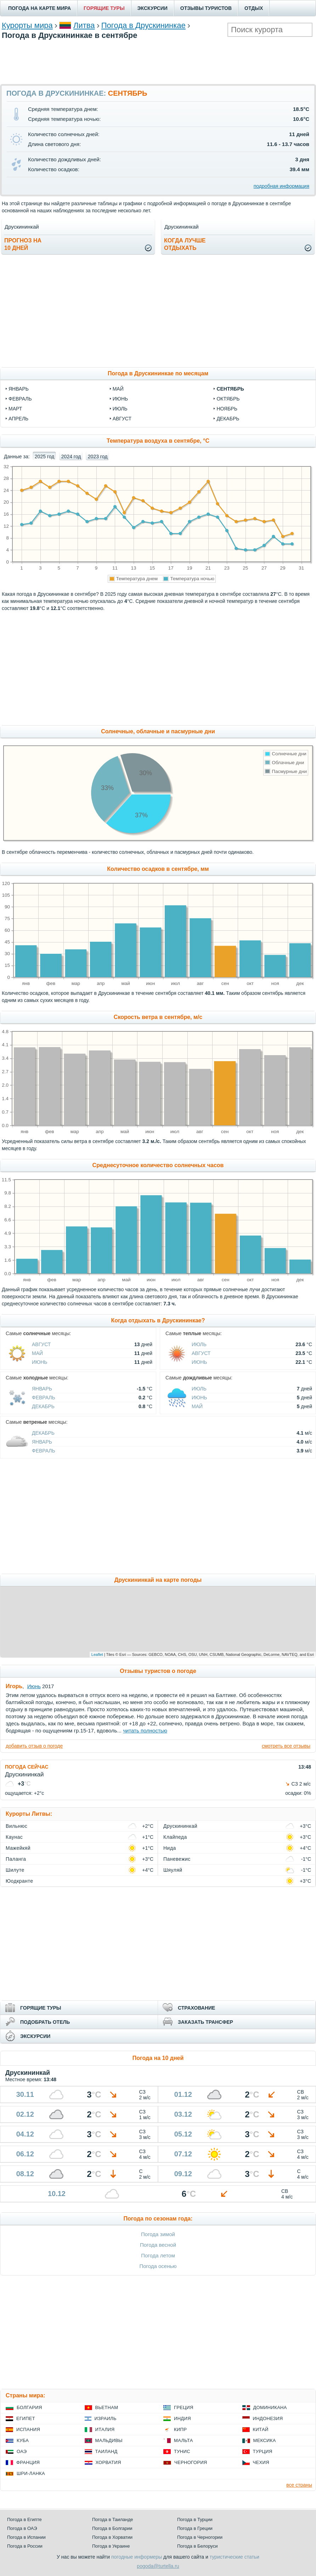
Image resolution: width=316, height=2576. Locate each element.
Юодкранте (19, 1881)
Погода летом (158, 2255)
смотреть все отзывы (286, 1746)
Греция (183, 2407)
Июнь (39, 1362)
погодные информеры (136, 2557)
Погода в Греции (195, 2528)
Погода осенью (157, 2266)
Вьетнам (106, 2407)
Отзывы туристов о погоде (158, 1671)
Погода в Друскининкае (143, 25)
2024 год (71, 456)
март (15, 408)
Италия (105, 2429)
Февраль (43, 1397)
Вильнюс (16, 1826)
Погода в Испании (26, 2537)
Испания (28, 2429)
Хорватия (108, 2462)
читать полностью (145, 1730)
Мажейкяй (18, 1848)
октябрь (227, 399)
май (118, 389)
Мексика (264, 2440)
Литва (84, 25)
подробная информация (281, 186)
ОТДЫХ (253, 8)
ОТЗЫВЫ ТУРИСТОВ (206, 8)
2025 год (44, 456)
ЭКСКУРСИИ (152, 8)
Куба (23, 2440)
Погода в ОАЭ (22, 2528)
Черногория (190, 2462)
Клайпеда (175, 1837)
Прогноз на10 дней (22, 244)
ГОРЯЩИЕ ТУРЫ (104, 8)
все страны (299, 2485)
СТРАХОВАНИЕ (196, 2008)
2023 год (97, 456)
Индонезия (268, 2418)
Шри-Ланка (31, 2473)
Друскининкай (180, 1826)
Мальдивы (109, 2440)
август (122, 418)
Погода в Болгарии (112, 2528)
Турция (262, 2451)
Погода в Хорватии (112, 2537)
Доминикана (270, 2407)
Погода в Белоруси (197, 2546)
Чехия (261, 2462)
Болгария (29, 2407)
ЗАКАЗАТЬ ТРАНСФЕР (205, 2022)
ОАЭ (22, 2451)
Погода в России (25, 2546)
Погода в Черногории (199, 2537)
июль (120, 408)
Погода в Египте (24, 2519)
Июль (199, 1344)
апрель (18, 418)
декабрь (227, 418)
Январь (42, 1388)
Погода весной (158, 2245)
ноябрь (226, 408)
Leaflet (97, 1654)
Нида (169, 1848)
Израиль (106, 2418)
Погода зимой (158, 2234)
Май (37, 1353)
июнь (120, 399)
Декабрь (43, 1406)
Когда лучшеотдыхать (184, 244)
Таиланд (106, 2451)
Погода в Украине (111, 2546)
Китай (261, 2429)
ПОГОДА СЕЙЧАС (27, 1767)
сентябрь (230, 389)
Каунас (14, 1837)
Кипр (180, 2429)
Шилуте (15, 1870)
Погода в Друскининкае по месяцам (158, 373)
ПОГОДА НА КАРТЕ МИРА (39, 8)
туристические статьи (234, 2557)
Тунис (182, 2451)
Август (41, 1344)
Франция (28, 2462)
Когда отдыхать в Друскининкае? (158, 1320)
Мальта (183, 2440)
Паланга (16, 1859)
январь (19, 389)
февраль (20, 399)
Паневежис (177, 1859)
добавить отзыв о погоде (34, 1746)
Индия (182, 2418)
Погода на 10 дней (158, 2058)
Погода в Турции (195, 2519)
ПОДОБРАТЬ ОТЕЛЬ (45, 2022)
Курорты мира (27, 25)
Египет (25, 2418)
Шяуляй (172, 1870)
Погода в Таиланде (112, 2519)
